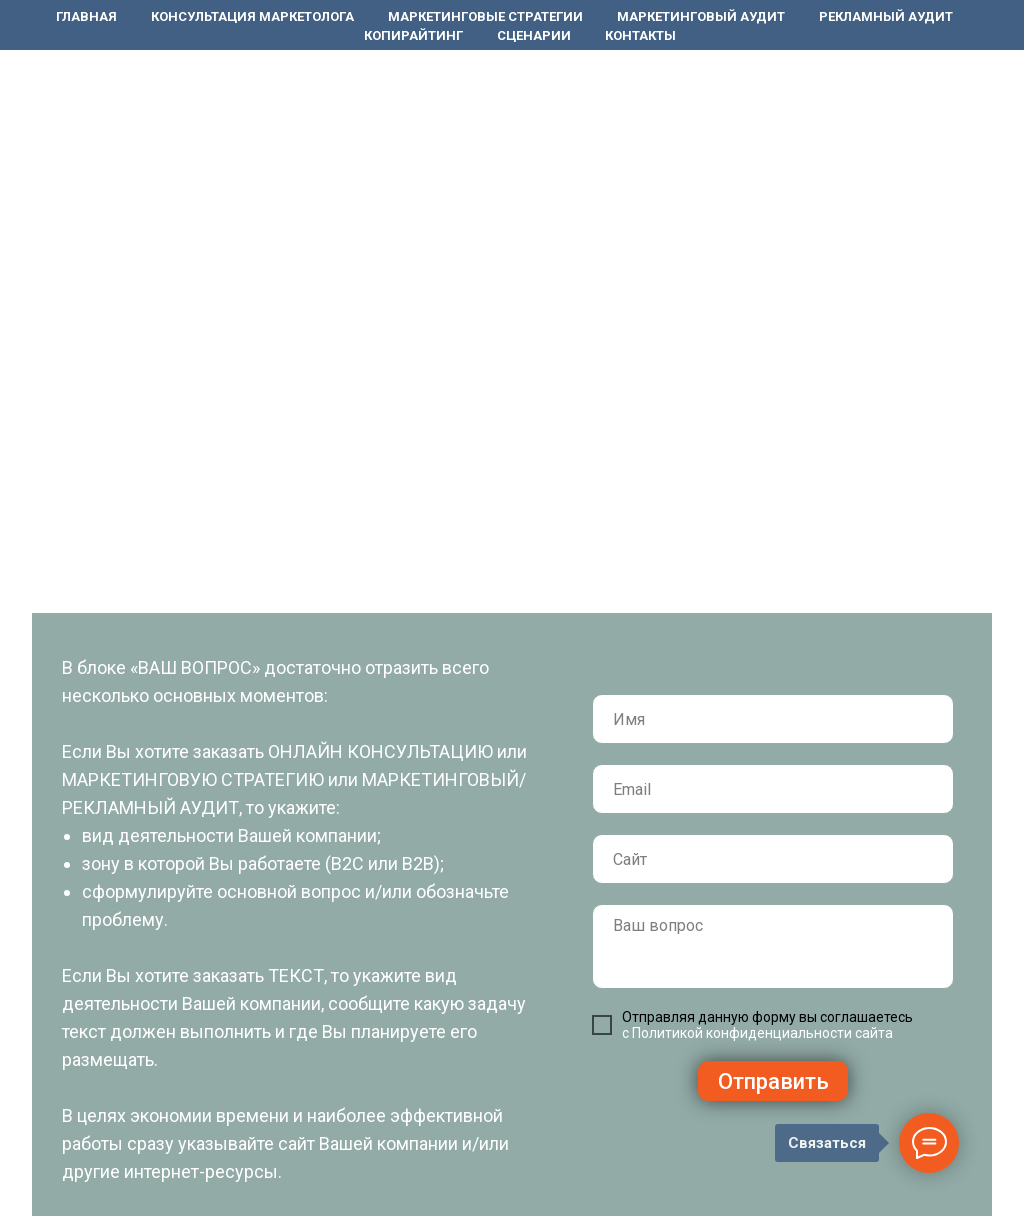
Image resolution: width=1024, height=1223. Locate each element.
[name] (773, 719)
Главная (86, 16)
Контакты (640, 35)
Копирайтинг (413, 35)
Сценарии (534, 35)
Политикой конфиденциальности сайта (762, 1033)
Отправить (773, 1081)
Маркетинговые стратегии (485, 16)
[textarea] (773, 946)
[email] (773, 789)
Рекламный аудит (886, 16)
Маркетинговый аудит (701, 16)
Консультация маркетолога (252, 16)
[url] (773, 859)
